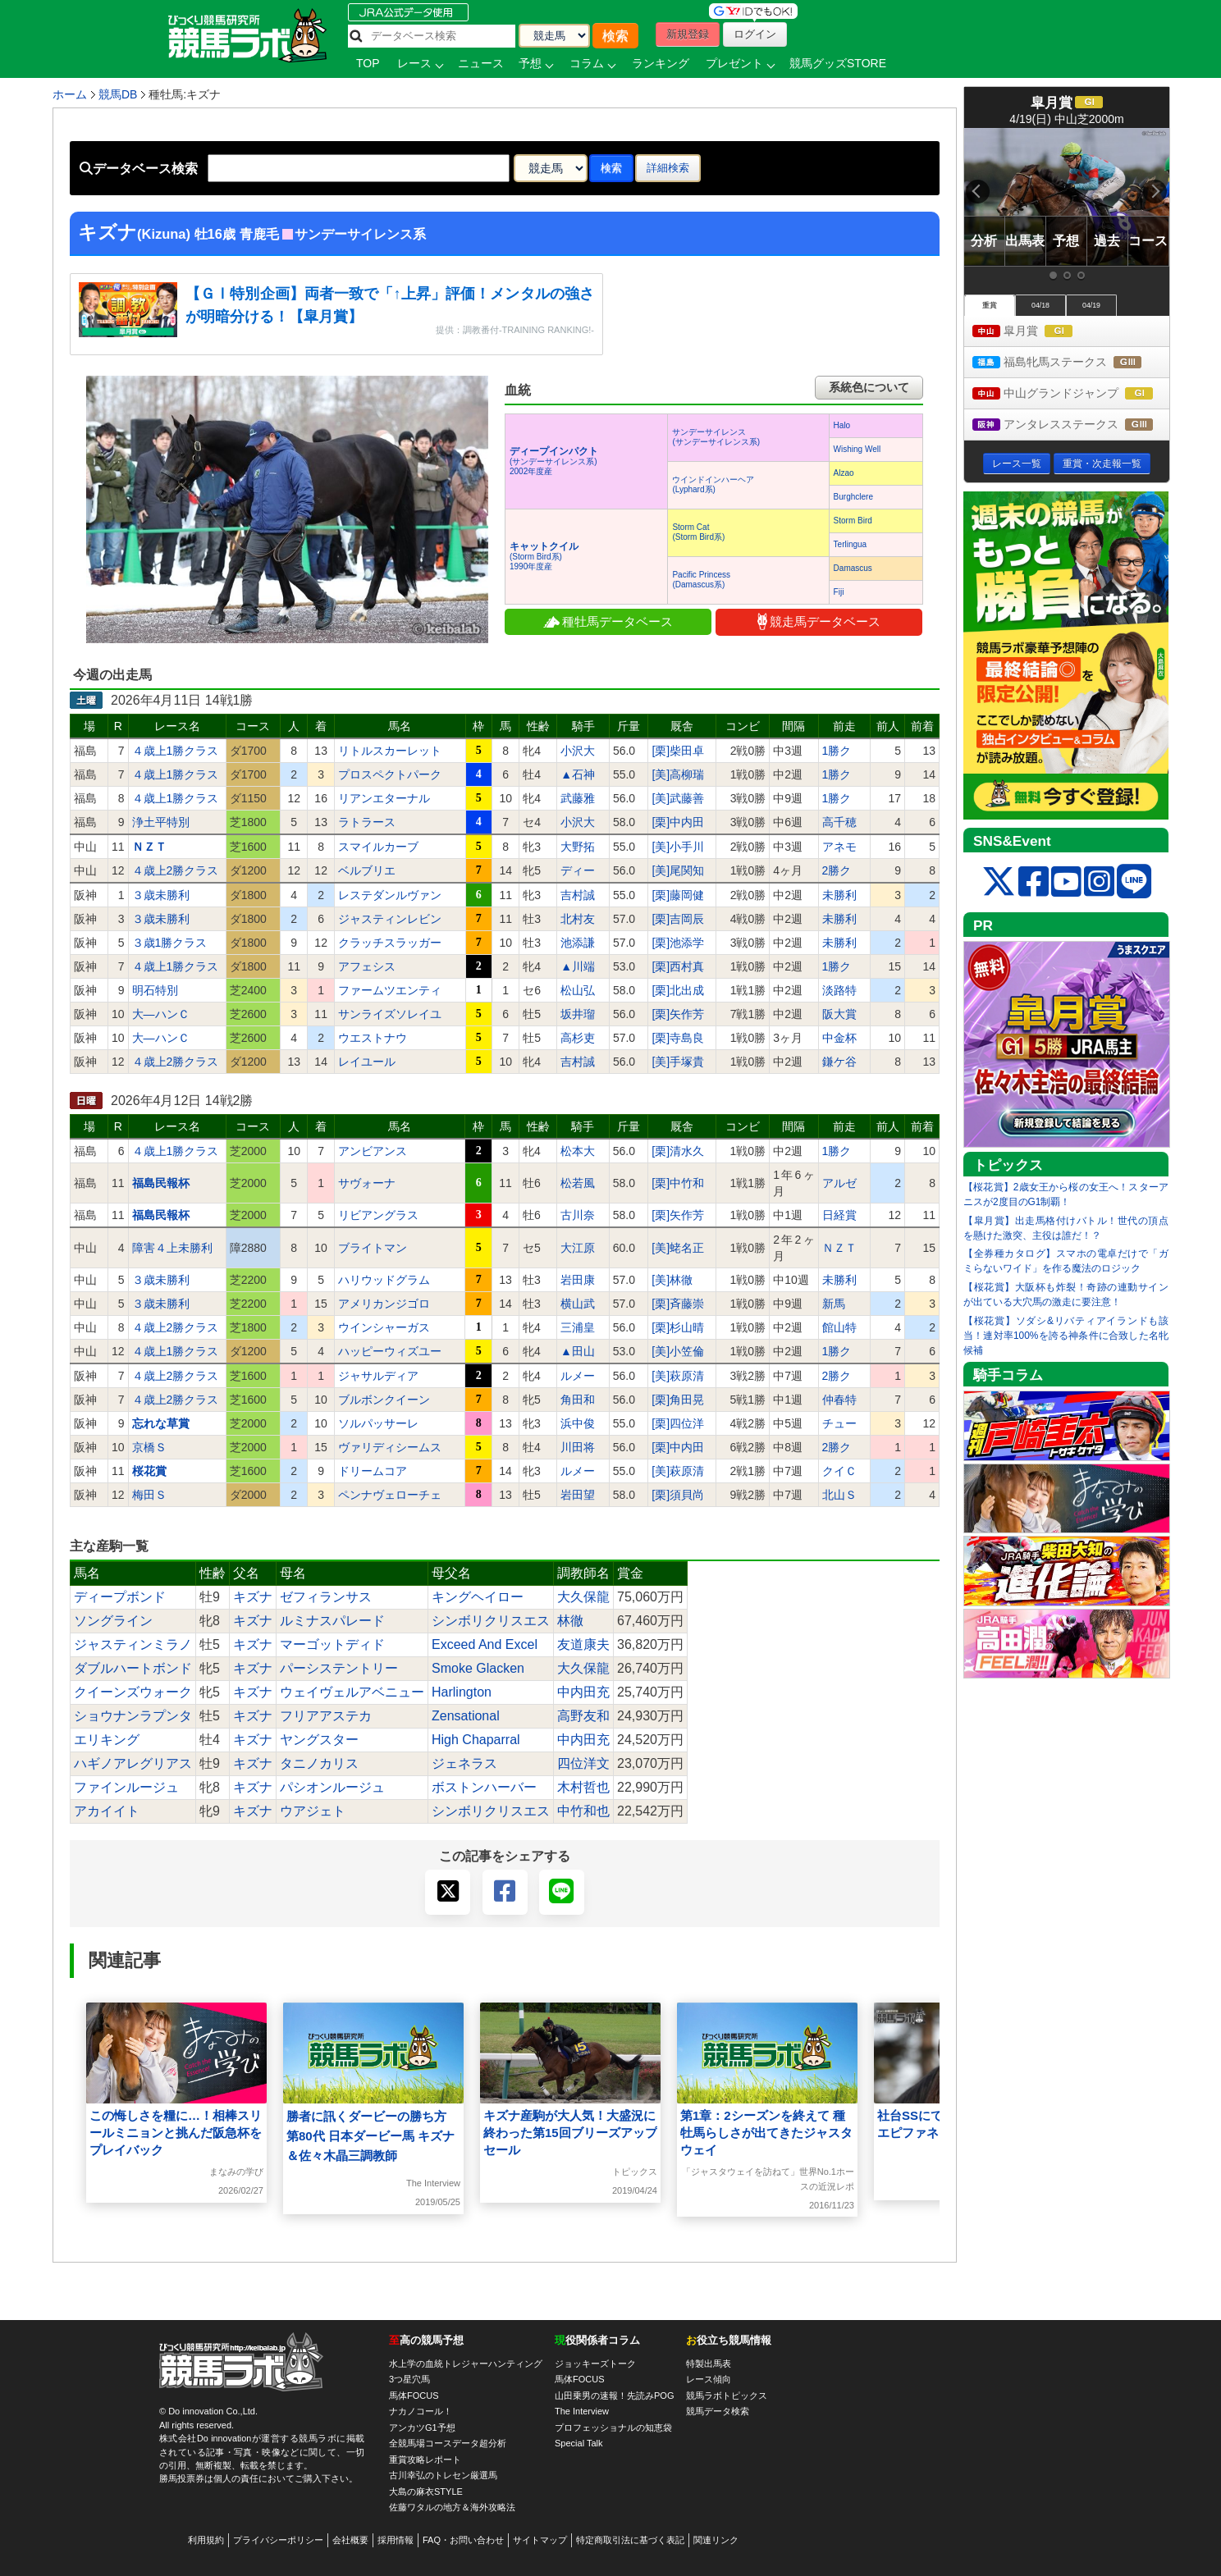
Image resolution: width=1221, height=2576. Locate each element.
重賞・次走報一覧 (1102, 463)
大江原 (577, 1247)
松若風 (577, 1183)
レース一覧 (1016, 463)
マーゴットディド (332, 1644)
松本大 (577, 1151)
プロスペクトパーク (389, 774)
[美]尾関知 (678, 870)
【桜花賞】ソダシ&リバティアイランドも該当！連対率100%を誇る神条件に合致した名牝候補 (1065, 1335)
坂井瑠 (577, 1014)
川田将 (577, 1447)
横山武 (577, 1303)
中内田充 (583, 1692)
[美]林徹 (672, 1279)
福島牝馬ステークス (1070, 363)
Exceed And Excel (484, 1644)
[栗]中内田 (678, 822)
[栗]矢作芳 (678, 1014)
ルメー (577, 1375)
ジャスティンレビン (389, 918)
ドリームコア (372, 1471)
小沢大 (577, 750)
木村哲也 (583, 1787)
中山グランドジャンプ (1070, 394)
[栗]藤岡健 (678, 895)
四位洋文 (583, 1763)
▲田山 (577, 1351)
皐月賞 (1037, 332)
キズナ (252, 1597)
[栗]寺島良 (678, 1037)
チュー (839, 1423)
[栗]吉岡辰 (678, 918)
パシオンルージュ (332, 1787)
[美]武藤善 (678, 798)
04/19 (1091, 305)
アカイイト (106, 1811)
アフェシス (367, 966)
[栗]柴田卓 (678, 750)
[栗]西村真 (678, 966)
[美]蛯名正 (678, 1247)
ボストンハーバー (484, 1787)
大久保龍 (583, 1597)
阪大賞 (839, 1014)
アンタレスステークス (1070, 425)
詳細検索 (668, 168)
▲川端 (577, 966)
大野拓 (577, 846)
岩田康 (577, 1279)
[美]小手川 (678, 846)
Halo (842, 425)
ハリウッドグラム (384, 1279)
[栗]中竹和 (678, 1183)
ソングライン (113, 1621)
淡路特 (839, 990)
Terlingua (850, 544)
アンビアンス (372, 1151)
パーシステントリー (339, 1668)
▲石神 (577, 774)
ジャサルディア (378, 1375)
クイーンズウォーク (133, 1692)
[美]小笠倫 (678, 1351)
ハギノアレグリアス (133, 1763)
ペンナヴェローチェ (389, 1494)
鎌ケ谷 (839, 1061)
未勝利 (839, 895)
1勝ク (837, 750)
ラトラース (367, 822)
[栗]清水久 (678, 1151)
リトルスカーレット (389, 750)
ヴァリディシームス (389, 1447)
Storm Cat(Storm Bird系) (698, 532)
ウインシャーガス (384, 1327)
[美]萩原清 (678, 1375)
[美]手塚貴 (678, 1061)
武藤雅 (577, 798)
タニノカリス (319, 1763)
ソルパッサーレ (378, 1423)
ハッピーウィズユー (389, 1351)
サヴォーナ (367, 1183)
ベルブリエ (367, 870)
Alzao (844, 472)
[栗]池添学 (678, 942)
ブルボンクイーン (384, 1399)
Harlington (462, 1692)
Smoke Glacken (478, 1668)
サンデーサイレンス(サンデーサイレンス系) (716, 436)
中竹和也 (583, 1811)
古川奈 (577, 1215)
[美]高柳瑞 (678, 774)
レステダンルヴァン (389, 895)
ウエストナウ (372, 1037)
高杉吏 (577, 1037)
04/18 (1040, 305)
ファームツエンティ (389, 990)
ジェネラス (464, 1763)
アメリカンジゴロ (384, 1303)
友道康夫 (583, 1644)
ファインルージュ (126, 1787)
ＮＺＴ (839, 1247)
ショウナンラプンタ (133, 1716)
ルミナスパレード (332, 1621)
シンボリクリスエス (491, 1621)
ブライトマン (372, 1247)
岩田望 (577, 1494)
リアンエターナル (384, 798)
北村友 (577, 918)
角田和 (577, 1399)
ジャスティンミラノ (133, 1644)
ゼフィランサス (326, 1597)
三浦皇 (577, 1327)
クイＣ (839, 1471)
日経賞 (839, 1215)
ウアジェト (312, 1811)
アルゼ (839, 1183)
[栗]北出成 (678, 990)
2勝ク (837, 870)
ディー (577, 870)
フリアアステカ (326, 1716)
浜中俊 (577, 1423)
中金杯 (839, 1037)
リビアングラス (378, 1215)
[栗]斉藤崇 (678, 1303)
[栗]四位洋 (678, 1423)
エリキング (106, 1740)
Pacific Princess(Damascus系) (701, 579)
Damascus (853, 568)
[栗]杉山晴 (678, 1327)
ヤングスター (319, 1740)
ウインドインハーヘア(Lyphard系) (713, 484)
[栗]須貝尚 (678, 1494)
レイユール (367, 1061)
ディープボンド (120, 1597)
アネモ (839, 846)
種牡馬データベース (608, 621)
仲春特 (839, 1399)
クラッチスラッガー (389, 942)
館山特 (839, 1327)
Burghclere (853, 496)
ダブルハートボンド (133, 1668)
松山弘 (577, 990)
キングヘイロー (478, 1597)
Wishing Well (857, 449)
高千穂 (839, 822)
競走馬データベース (818, 621)
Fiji (839, 591)
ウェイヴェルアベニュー (352, 1692)
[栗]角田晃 (678, 1399)
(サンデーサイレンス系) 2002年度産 (554, 461)
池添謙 (577, 942)
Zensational (466, 1716)
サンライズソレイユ (389, 1014)
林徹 (570, 1621)
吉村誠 (577, 895)
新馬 (833, 1303)
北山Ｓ (839, 1494)
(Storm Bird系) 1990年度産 (544, 556)
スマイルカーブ (378, 846)
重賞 (989, 305)
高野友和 (583, 1716)
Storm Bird (853, 520)
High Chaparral (476, 1740)
